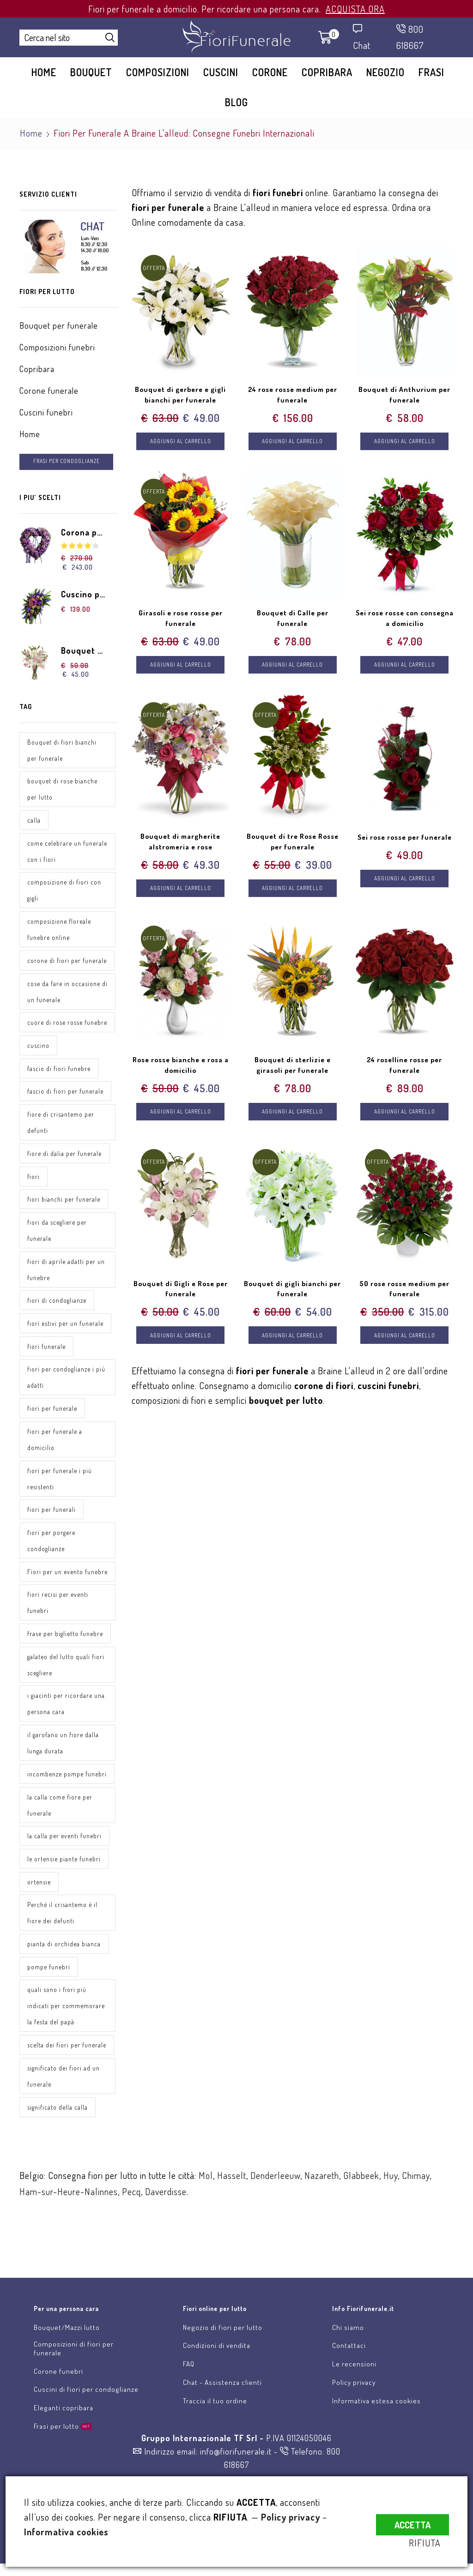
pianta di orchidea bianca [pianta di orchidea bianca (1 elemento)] (64, 1966)
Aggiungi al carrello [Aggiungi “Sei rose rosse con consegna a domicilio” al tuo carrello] (404, 667)
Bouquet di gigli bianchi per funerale (292, 1295)
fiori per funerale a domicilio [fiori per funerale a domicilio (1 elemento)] (54, 1443)
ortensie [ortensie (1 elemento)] (39, 1904)
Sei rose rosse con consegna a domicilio (404, 620)
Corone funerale (49, 390)
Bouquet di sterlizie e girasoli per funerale (292, 1070)
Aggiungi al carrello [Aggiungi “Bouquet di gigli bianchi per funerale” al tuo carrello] (292, 1343)
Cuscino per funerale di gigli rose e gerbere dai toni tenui (83, 595)
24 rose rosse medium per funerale (292, 395)
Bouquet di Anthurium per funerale (404, 395)
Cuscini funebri (46, 412)
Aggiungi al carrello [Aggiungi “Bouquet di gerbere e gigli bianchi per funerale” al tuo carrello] (180, 442)
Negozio (385, 72)
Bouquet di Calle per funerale (292, 620)
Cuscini (220, 72)
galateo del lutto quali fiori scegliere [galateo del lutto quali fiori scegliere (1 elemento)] (66, 1685)
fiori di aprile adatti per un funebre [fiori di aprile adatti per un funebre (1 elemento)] (66, 1272)
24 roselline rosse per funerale (404, 1070)
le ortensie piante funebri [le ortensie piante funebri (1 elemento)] (64, 1880)
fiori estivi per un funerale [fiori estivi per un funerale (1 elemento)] (65, 1326)
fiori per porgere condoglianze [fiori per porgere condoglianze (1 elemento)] (51, 1545)
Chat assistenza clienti (248, 2277)
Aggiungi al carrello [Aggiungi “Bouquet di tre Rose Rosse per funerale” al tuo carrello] (292, 892)
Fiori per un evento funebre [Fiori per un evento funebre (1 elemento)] (55, 1584)
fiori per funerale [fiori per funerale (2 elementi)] (52, 1412)
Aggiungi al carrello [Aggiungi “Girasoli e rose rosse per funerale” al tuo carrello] (180, 667)
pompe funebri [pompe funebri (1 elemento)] (48, 1989)
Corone (270, 72)
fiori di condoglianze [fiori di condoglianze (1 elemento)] (57, 1303)
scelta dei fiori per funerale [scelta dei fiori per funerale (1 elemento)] (66, 2067)
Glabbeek (361, 2198)
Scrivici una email (388, 2277)
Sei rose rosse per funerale (404, 845)
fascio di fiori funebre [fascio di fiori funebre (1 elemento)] (59, 1070)
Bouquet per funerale (58, 325)
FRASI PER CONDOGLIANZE (68, 460)
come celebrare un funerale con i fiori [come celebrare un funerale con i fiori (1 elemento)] (67, 852)
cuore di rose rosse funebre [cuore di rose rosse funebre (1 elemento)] (67, 1024)
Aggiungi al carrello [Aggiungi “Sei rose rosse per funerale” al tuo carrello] (404, 892)
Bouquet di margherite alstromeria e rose (180, 845)
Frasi (431, 72)
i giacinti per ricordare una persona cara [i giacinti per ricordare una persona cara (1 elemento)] (66, 1725)
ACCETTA (412, 2520)
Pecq (131, 2215)
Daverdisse (166, 2215)
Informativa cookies (66, 2532)
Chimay (416, 2198)
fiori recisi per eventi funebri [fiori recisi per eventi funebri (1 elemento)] (57, 1623)
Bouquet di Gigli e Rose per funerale (180, 1295)
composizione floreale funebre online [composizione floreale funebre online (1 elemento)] (59, 931)
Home (43, 72)
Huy (390, 2198)
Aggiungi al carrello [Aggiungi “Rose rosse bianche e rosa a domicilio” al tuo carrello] (180, 1117)
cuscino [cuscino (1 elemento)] (38, 1047)
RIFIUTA (433, 2543)
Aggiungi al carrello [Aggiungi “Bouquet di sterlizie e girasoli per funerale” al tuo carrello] (292, 1117)
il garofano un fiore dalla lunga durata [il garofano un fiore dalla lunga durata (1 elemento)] (63, 1764)
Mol (206, 2198)
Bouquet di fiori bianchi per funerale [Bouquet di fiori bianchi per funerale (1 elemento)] (62, 751)
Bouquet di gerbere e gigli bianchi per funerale (180, 395)
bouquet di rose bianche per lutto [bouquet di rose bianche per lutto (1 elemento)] (62, 790)
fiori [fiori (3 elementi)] (33, 1179)
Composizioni (157, 72)
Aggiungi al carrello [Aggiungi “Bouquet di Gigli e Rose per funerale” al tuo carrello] (180, 1343)
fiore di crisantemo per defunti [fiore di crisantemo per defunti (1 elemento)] (60, 1125)
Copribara (327, 72)
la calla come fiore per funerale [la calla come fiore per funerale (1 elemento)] (59, 1826)
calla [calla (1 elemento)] (34, 821)
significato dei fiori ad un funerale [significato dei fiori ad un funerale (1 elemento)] (63, 2099)
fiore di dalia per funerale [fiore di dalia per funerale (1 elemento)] (64, 1156)
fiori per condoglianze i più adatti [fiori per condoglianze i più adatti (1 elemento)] (66, 1381)
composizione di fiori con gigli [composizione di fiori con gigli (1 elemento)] (64, 891)
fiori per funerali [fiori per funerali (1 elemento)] (51, 1513)
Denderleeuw (275, 2198)
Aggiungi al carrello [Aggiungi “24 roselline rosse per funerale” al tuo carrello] (404, 1117)
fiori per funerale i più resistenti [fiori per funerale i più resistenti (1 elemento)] (59, 1482)
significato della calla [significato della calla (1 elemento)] (57, 2130)
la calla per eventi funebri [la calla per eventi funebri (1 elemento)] (64, 1857)
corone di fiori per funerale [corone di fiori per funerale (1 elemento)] (67, 962)
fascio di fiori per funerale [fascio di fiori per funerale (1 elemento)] (65, 1093)
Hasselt (231, 2198)
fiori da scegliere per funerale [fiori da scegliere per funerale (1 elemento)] (57, 1233)
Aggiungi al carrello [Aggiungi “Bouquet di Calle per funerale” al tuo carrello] (292, 667)
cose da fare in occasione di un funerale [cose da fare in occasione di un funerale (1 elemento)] (63, 993)
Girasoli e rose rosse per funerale (180, 620)
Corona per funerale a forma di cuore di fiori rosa (83, 533)
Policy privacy (290, 2517)
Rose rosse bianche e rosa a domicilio (180, 1070)
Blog (236, 102)
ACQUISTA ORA (355, 9)
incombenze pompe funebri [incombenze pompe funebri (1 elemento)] (67, 1795)
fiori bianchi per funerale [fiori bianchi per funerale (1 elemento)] (63, 1202)
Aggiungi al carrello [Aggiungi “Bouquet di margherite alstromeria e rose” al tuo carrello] (180, 892)
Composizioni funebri (57, 347)
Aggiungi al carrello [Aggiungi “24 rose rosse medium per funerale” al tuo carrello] (292, 442)
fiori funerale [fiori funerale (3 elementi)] (46, 1350)
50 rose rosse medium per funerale (404, 1295)
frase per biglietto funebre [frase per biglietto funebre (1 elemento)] (65, 1654)
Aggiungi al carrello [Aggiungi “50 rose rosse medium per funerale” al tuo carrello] (404, 1343)
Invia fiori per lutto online (104, 2277)
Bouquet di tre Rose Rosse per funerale (292, 845)
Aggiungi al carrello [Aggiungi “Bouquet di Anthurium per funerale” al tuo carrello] (404, 442)
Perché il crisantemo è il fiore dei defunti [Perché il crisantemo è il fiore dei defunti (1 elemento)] (62, 1935)
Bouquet (91, 72)
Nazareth (321, 2198)
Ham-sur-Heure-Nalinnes (68, 2215)
